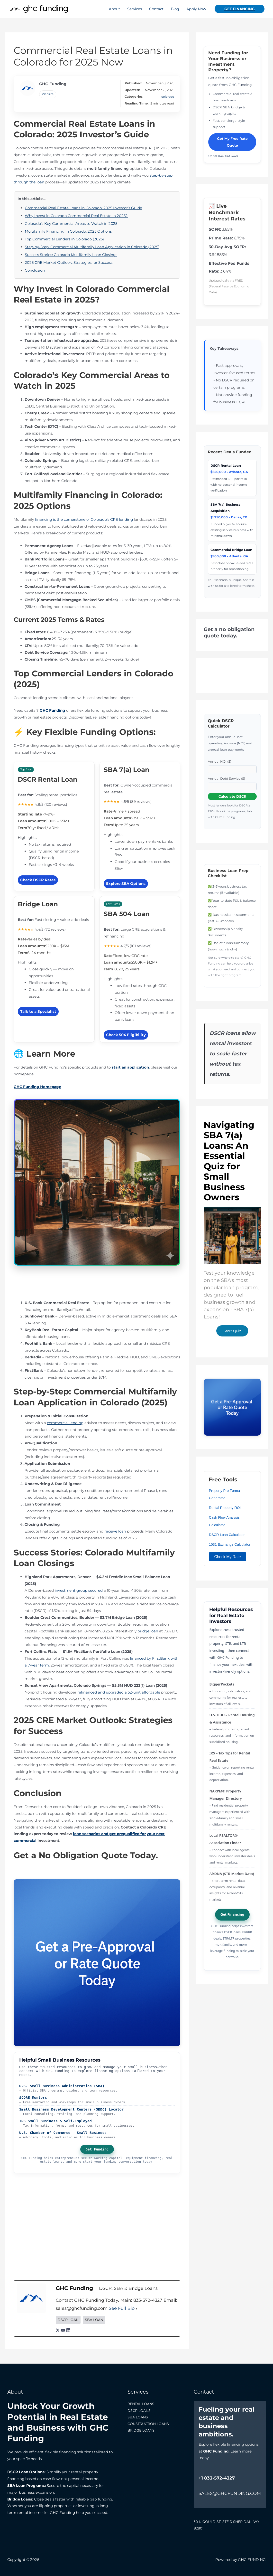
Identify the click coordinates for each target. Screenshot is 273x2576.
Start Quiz (232, 1331)
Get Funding (97, 2148)
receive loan (115, 1530)
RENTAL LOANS (141, 2403)
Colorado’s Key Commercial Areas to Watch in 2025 (71, 223)
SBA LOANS (138, 2416)
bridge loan (147, 1630)
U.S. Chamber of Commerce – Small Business (64, 2131)
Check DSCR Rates (37, 879)
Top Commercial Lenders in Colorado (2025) (64, 238)
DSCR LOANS (139, 2409)
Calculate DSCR (232, 797)
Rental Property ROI (225, 1508)
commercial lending (65, 1422)
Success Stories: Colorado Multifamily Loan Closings (71, 254)
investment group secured (79, 1589)
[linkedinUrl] (68, 2329)
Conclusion (35, 269)
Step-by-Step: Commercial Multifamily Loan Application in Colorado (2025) (92, 246)
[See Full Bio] (136, 2307)
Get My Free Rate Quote (232, 142)
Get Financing (232, 1921)
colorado (167, 96)
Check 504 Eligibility (126, 1034)
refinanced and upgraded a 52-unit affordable (118, 1691)
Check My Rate (227, 1557)
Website (48, 94)
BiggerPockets (222, 1684)
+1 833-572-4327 (217, 2477)
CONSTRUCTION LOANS (149, 2423)
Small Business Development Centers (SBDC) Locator (73, 2108)
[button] (239, 9)
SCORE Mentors (33, 2096)
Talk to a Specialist (38, 1010)
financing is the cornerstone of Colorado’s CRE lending (84, 519)
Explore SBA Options (126, 883)
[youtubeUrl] (63, 2329)
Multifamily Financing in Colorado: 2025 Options (68, 231)
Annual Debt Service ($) (226, 779)
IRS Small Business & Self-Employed (56, 2120)
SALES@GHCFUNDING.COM (230, 2492)
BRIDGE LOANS (141, 2430)
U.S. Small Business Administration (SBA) (63, 2085)
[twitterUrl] (58, 2329)
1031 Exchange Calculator (230, 1545)
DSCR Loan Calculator (227, 1535)
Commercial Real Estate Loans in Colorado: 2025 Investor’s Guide (83, 207)
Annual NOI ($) (219, 761)
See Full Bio (122, 2307)
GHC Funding (52, 710)
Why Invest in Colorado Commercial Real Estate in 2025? (76, 215)
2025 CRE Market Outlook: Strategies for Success (68, 262)
